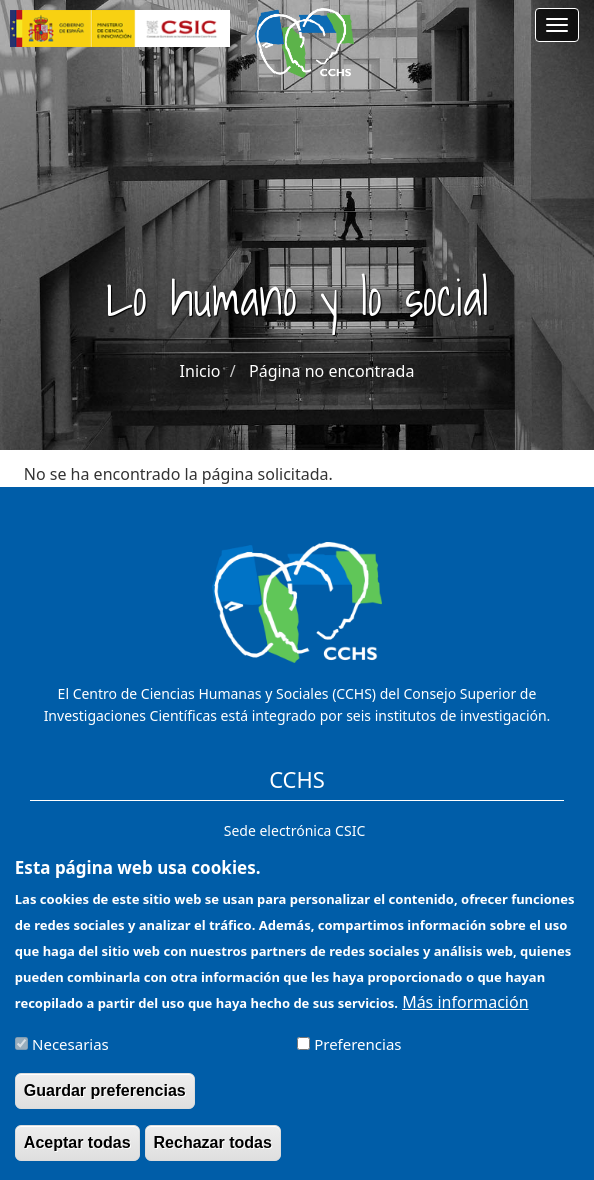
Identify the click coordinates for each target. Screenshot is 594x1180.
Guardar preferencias (105, 1099)
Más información (465, 1011)
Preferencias (357, 1053)
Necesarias (70, 1053)
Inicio (200, 371)
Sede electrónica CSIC (294, 830)
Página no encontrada (331, 371)
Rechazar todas (213, 1151)
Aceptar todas (77, 1151)
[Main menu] (557, 25)
